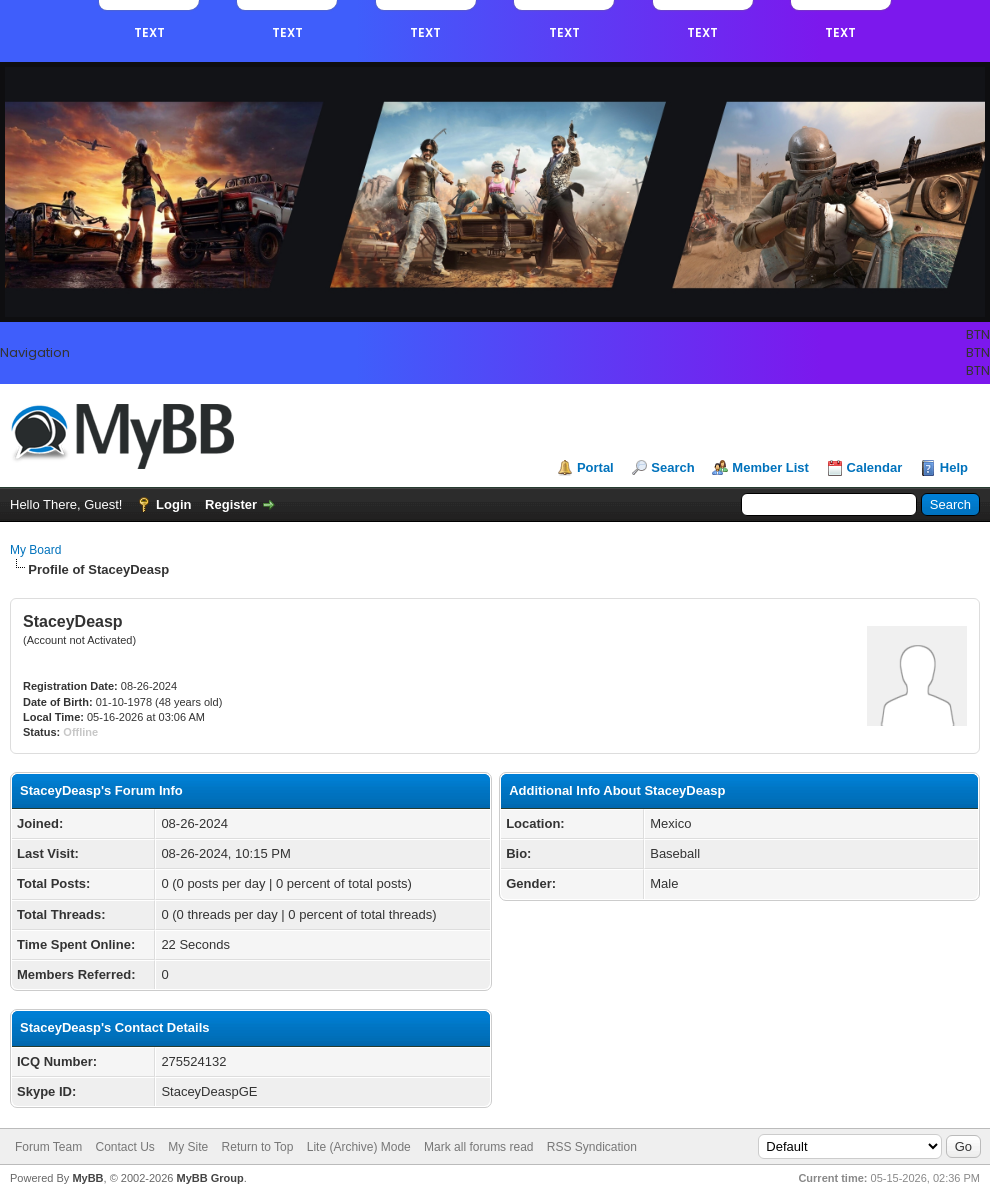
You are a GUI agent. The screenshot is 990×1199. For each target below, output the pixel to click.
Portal (595, 467)
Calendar (875, 467)
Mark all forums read (478, 1147)
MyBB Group (209, 1178)
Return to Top (258, 1147)
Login (173, 504)
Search (672, 467)
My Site (188, 1147)
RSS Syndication (592, 1147)
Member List (770, 467)
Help (954, 467)
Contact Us (124, 1147)
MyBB (87, 1178)
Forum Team (48, 1147)
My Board (35, 550)
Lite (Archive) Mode (359, 1147)
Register (231, 504)
